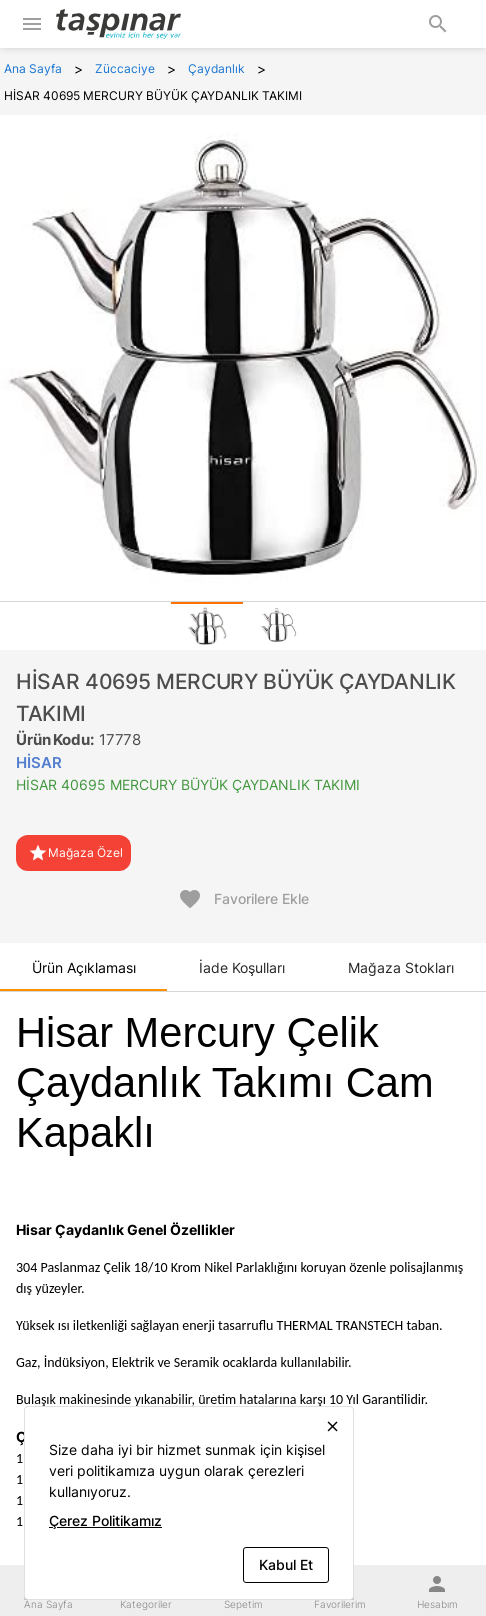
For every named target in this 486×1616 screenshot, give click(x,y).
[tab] (207, 626)
